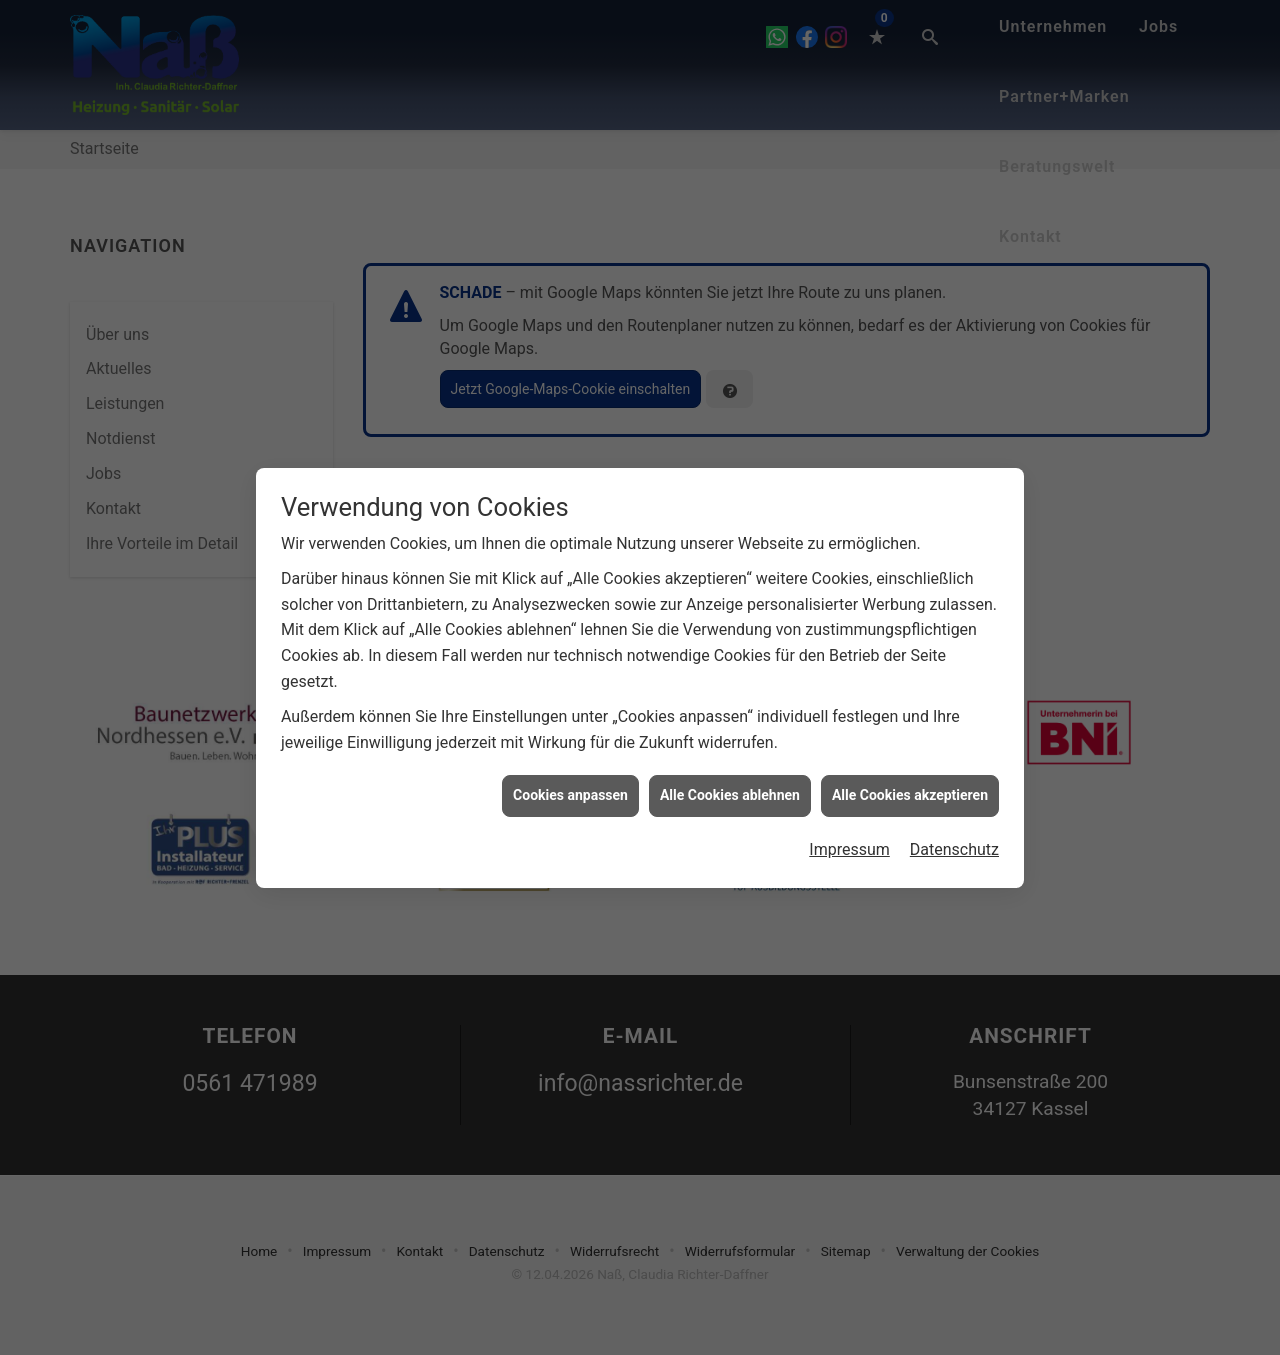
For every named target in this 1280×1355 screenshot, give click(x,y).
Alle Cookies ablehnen (730, 772)
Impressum (849, 825)
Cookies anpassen (570, 772)
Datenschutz (954, 825)
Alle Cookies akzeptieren (910, 772)
